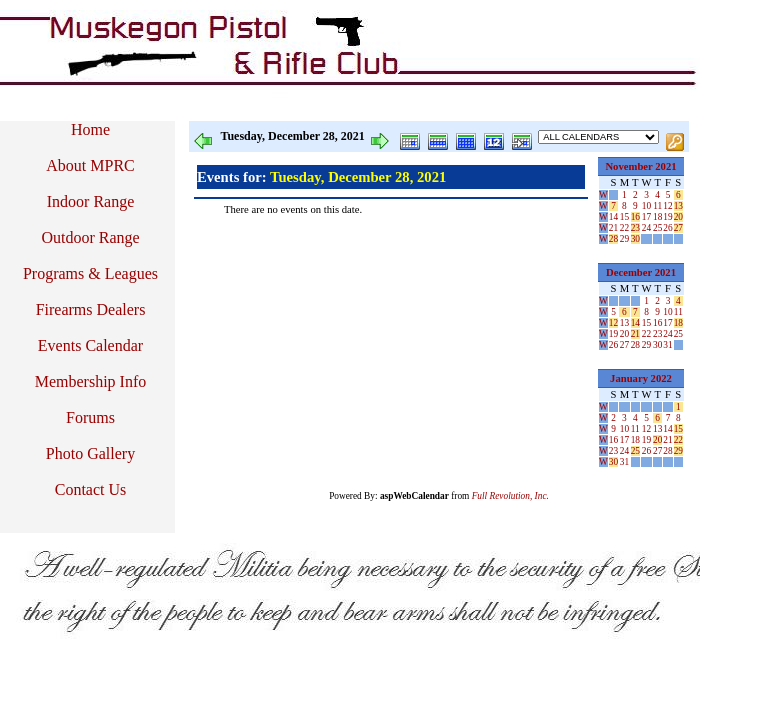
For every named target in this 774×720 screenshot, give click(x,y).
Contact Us (91, 489)
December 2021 (641, 272)
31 (667, 345)
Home (90, 129)
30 (635, 239)
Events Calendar (90, 345)
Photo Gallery (90, 453)
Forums (90, 417)
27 (678, 228)
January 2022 (641, 378)
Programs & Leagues (90, 273)
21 (613, 228)
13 (678, 206)
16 (635, 217)
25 (657, 228)
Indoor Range (91, 201)
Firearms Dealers (91, 309)
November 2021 (640, 166)
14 (613, 217)
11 (657, 206)
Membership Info (91, 381)
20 (678, 217)
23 (635, 228)
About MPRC (90, 165)
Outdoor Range (90, 237)
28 (613, 239)
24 (646, 228)
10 (646, 206)
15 (624, 217)
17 (646, 217)
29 (624, 239)
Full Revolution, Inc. (510, 496)
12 (667, 206)
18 (657, 217)
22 (624, 228)
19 (667, 217)
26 (667, 228)
